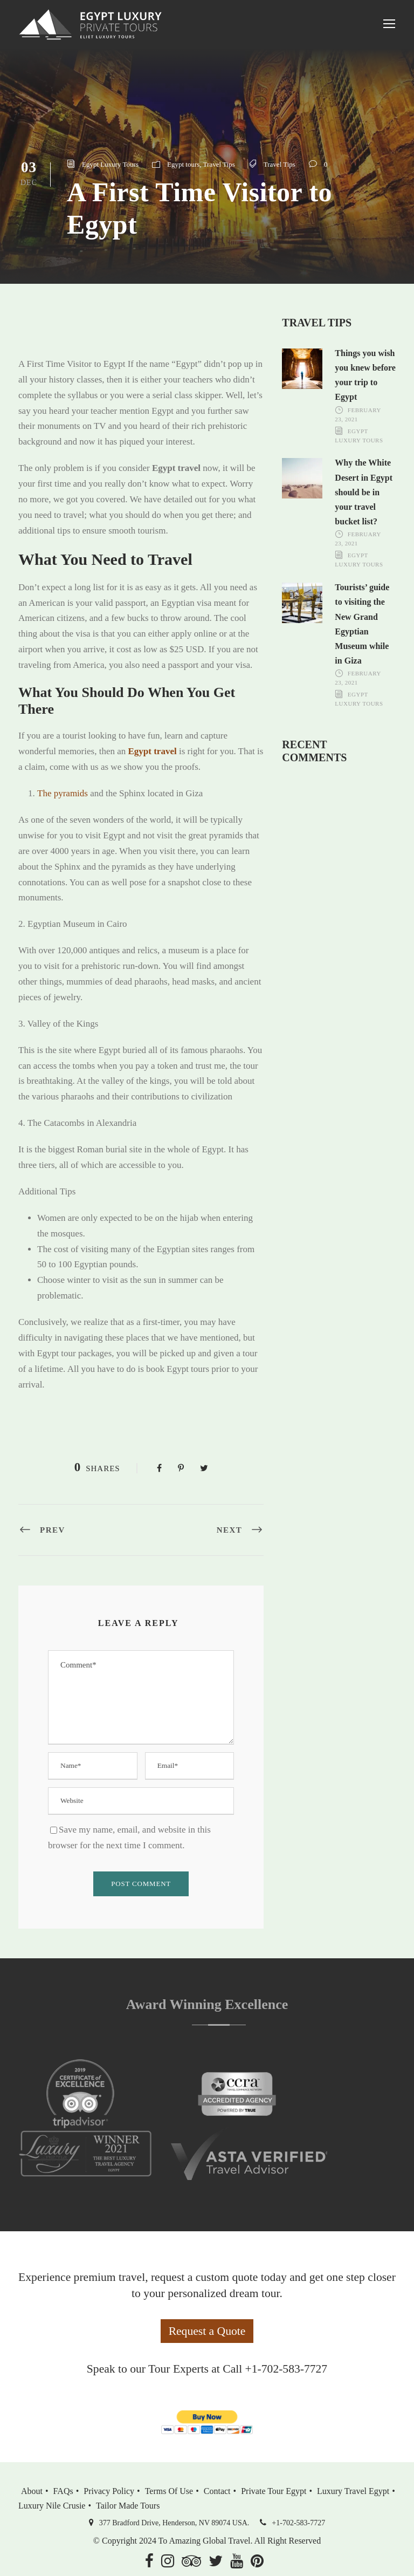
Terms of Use (169, 2491)
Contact (217, 2491)
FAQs (63, 2491)
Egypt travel (152, 751)
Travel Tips (219, 164)
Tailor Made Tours (128, 2505)
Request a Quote (207, 2331)
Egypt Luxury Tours (110, 164)
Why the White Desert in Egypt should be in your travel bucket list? (363, 492)
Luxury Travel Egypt (353, 2491)
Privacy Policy (109, 2491)
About (32, 2491)
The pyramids (62, 793)
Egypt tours (183, 164)
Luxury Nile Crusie (51, 2505)
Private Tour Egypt (273, 2491)
